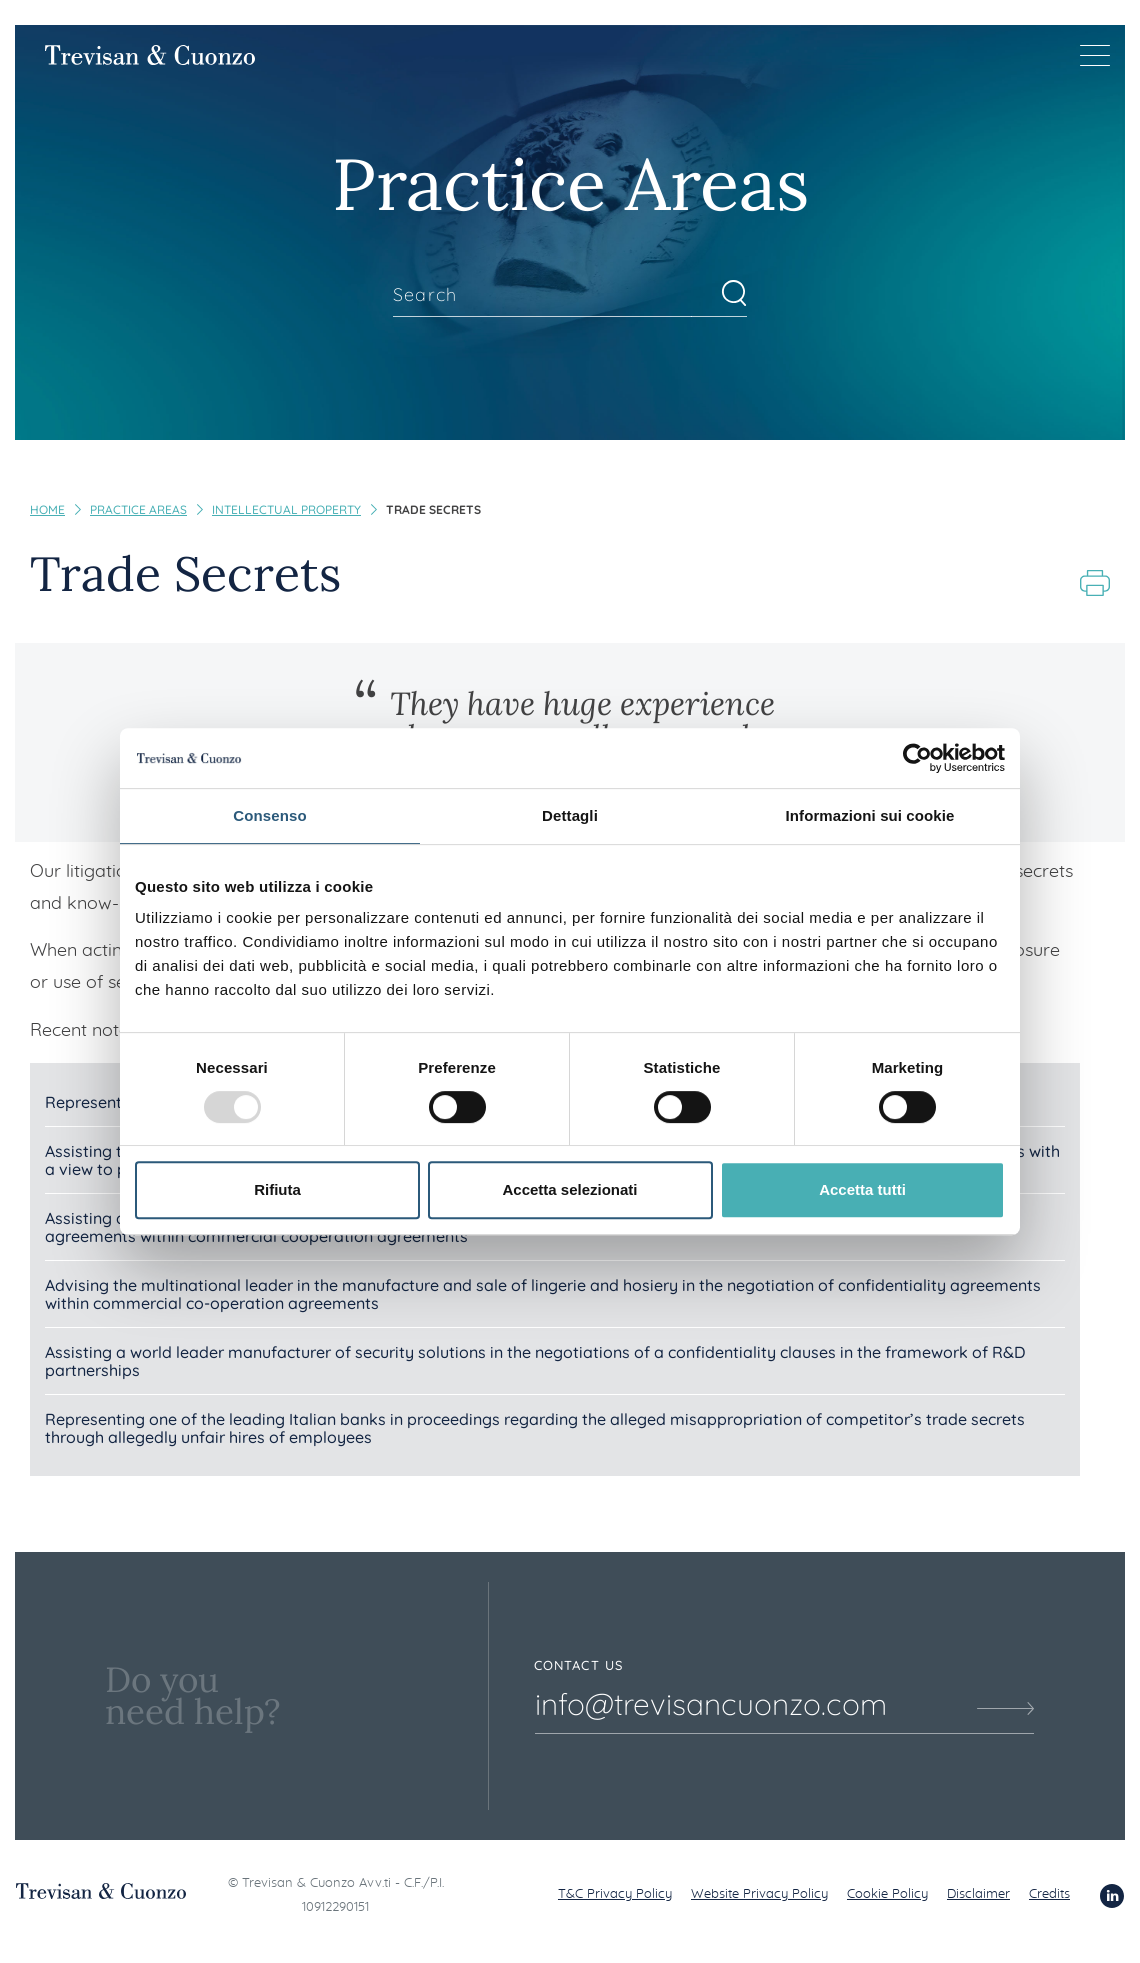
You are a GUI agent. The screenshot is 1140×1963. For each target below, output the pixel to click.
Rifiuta (277, 1189)
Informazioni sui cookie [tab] (870, 815)
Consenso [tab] (269, 815)
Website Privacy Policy (759, 1894)
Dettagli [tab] (570, 815)
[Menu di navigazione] (1095, 55)
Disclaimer (978, 1894)
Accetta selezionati (569, 1189)
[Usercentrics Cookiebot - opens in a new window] (917, 758)
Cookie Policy (887, 1894)
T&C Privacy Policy (615, 1894)
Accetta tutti (862, 1189)
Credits (1049, 1894)
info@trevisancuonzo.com (711, 1704)
